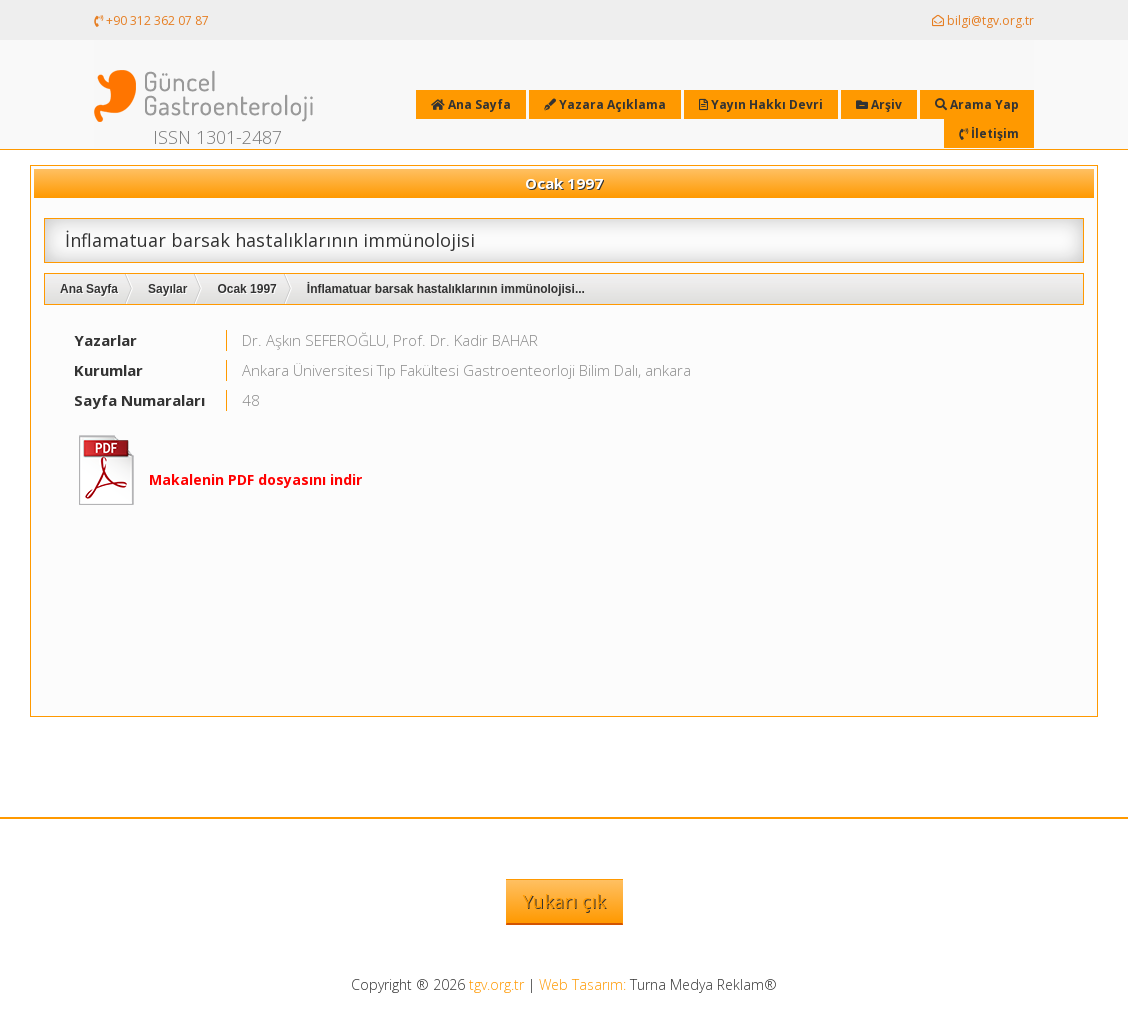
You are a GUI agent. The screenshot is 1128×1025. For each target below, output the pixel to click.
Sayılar (167, 289)
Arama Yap (977, 104)
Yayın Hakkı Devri (761, 104)
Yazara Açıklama (605, 104)
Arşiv (879, 104)
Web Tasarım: (582, 984)
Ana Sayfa (89, 289)
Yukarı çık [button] (564, 901)
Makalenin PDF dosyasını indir (255, 479)
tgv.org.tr (496, 984)
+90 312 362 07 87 (151, 20)
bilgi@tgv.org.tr (983, 20)
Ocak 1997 (246, 289)
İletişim (989, 133)
